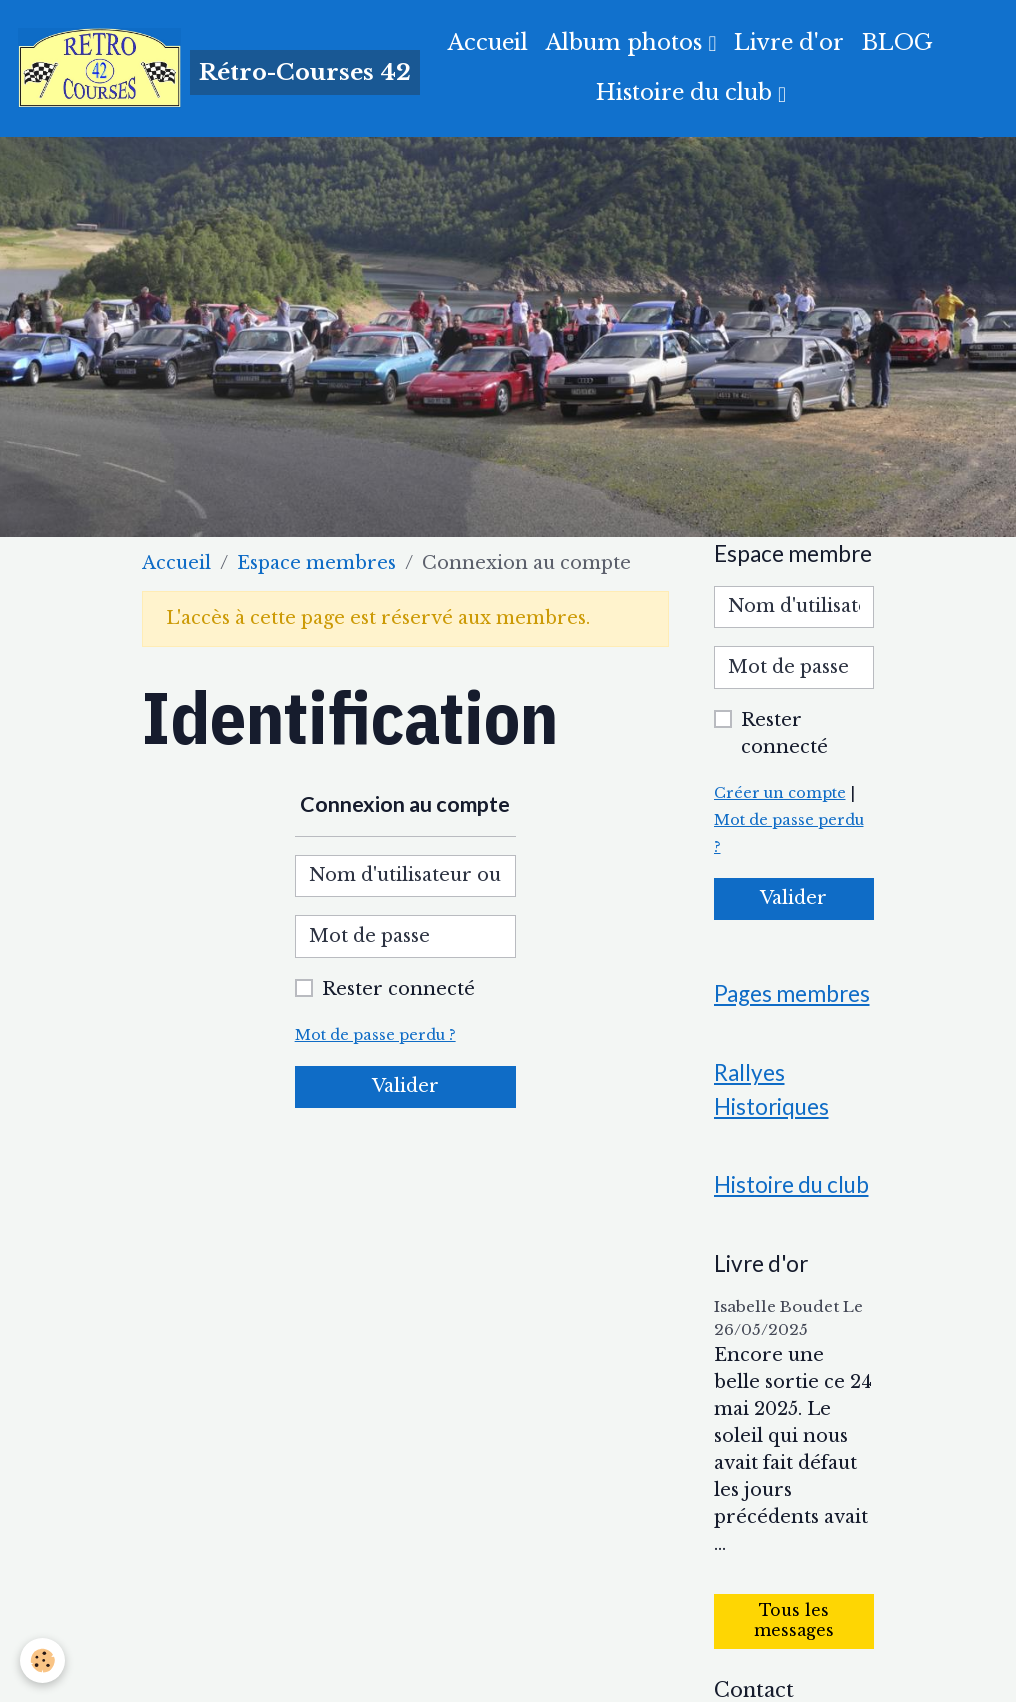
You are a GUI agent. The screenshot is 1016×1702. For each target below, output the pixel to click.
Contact (754, 1690)
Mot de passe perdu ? (375, 1035)
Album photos (627, 42)
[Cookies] (42, 1660)
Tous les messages (794, 1620)
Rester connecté (398, 989)
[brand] (192, 68)
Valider (405, 1086)
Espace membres (316, 563)
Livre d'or (789, 42)
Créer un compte (780, 793)
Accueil (488, 42)
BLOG (897, 42)
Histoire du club (687, 92)
